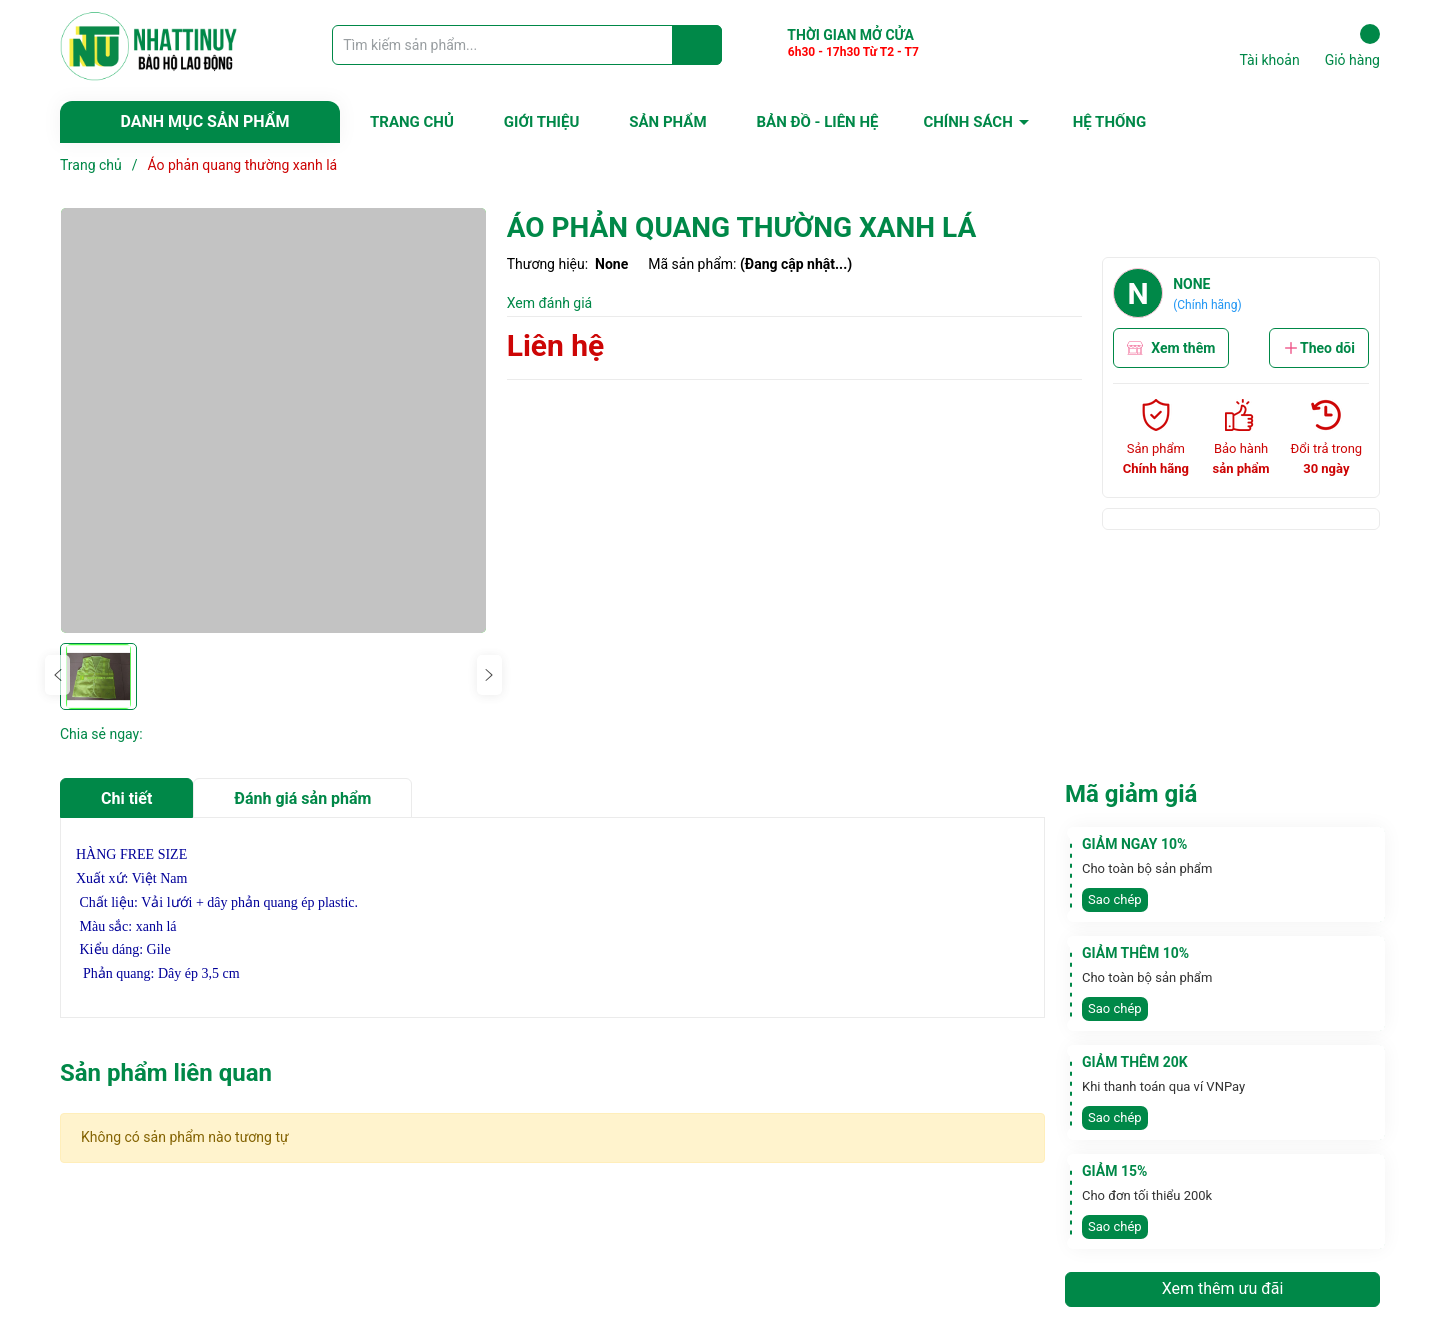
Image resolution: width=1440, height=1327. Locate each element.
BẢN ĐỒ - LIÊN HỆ (818, 122)
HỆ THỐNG (1109, 122)
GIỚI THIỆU (541, 122)
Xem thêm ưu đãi (1223, 1288)
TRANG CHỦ (412, 122)
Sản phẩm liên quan (166, 1073)
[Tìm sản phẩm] (527, 45)
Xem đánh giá (550, 303)
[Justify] (697, 45)
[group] (273, 420)
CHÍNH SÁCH (967, 122)
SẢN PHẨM (667, 122)
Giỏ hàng (1352, 46)
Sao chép (1115, 899)
